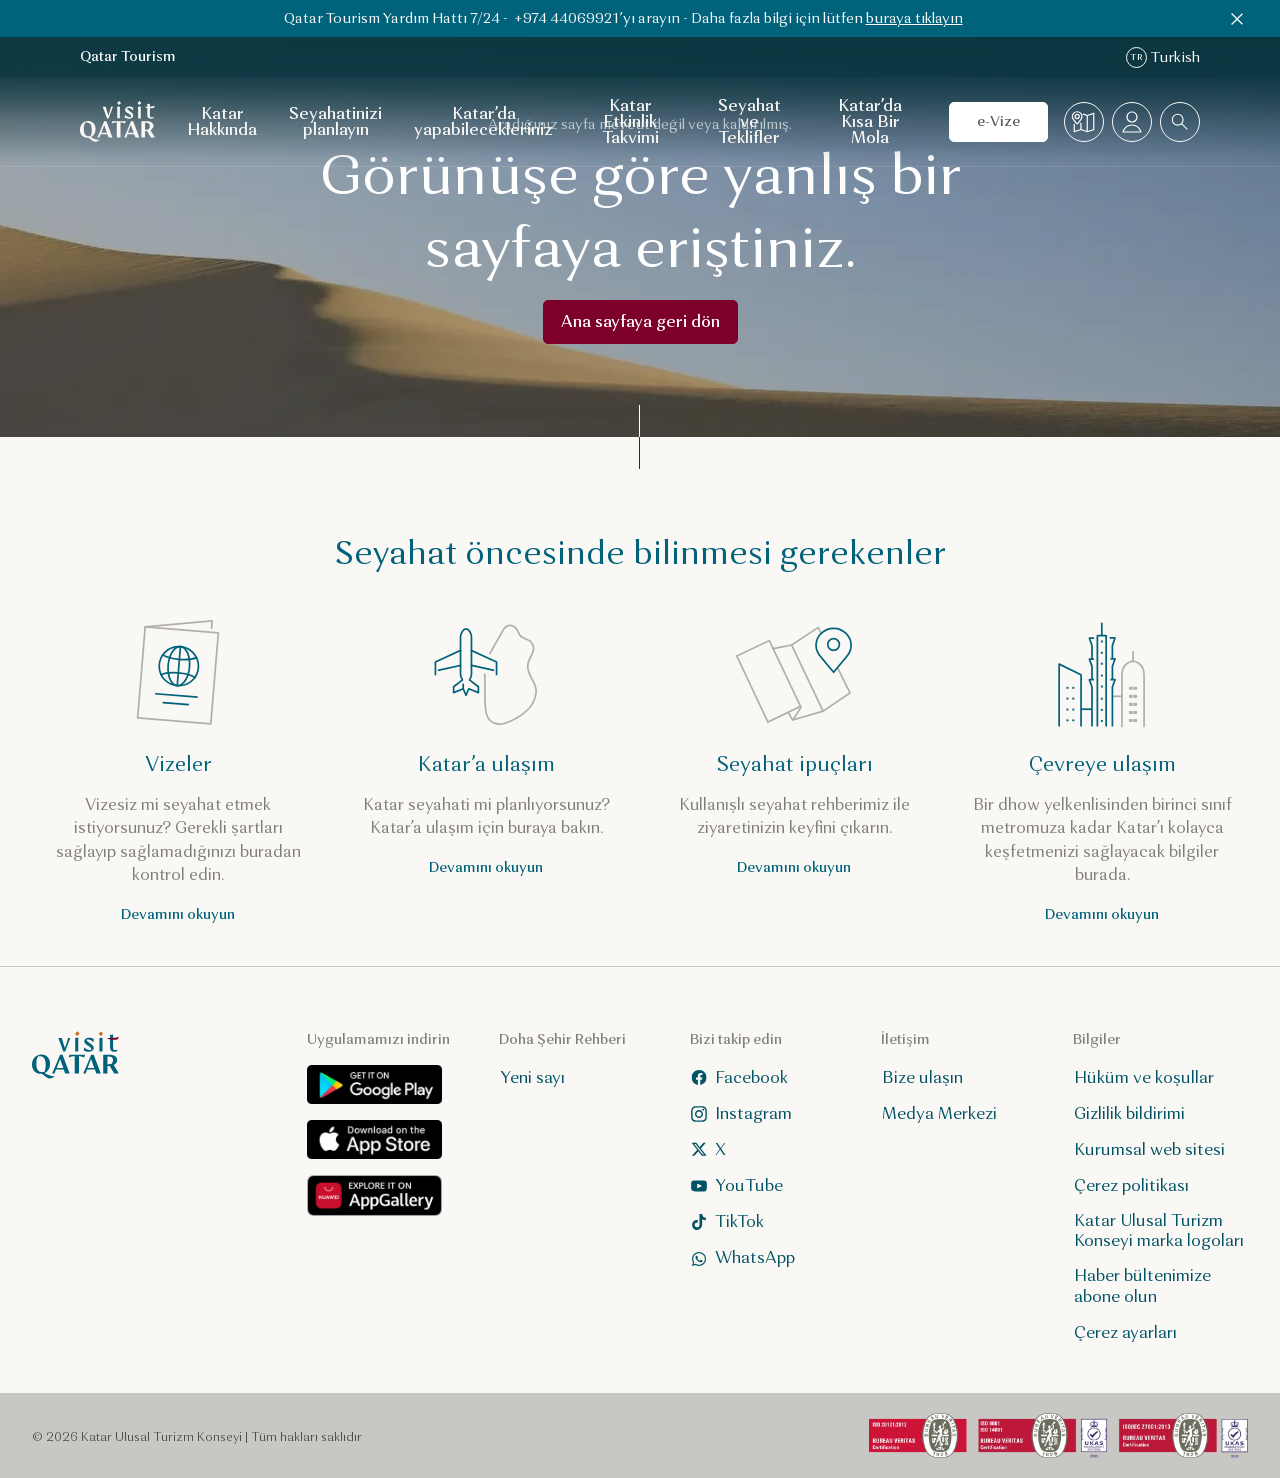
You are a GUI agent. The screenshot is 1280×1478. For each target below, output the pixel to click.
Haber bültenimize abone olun (1142, 1286)
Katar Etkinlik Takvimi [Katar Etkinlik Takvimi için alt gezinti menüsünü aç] (630, 121)
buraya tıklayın (914, 18)
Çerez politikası (1131, 1185)
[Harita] (1084, 122)
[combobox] (1180, 122)
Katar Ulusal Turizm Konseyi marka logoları (1159, 1231)
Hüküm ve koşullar (1144, 1077)
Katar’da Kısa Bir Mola (870, 121)
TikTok (727, 1221)
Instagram (741, 1113)
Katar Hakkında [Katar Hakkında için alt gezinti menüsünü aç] (222, 121)
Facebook (739, 1077)
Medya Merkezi (939, 1113)
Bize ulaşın (922, 1077)
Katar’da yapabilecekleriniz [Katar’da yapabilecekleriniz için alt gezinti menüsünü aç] (483, 121)
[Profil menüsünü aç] (1132, 122)
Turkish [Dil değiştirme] (1163, 57)
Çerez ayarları (1125, 1332)
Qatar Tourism (128, 56)
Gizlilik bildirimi (1129, 1113)
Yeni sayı (532, 1077)
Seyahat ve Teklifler (749, 121)
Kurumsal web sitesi (1149, 1149)
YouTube (737, 1185)
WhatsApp (743, 1257)
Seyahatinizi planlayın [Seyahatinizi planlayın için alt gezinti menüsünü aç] (335, 121)
